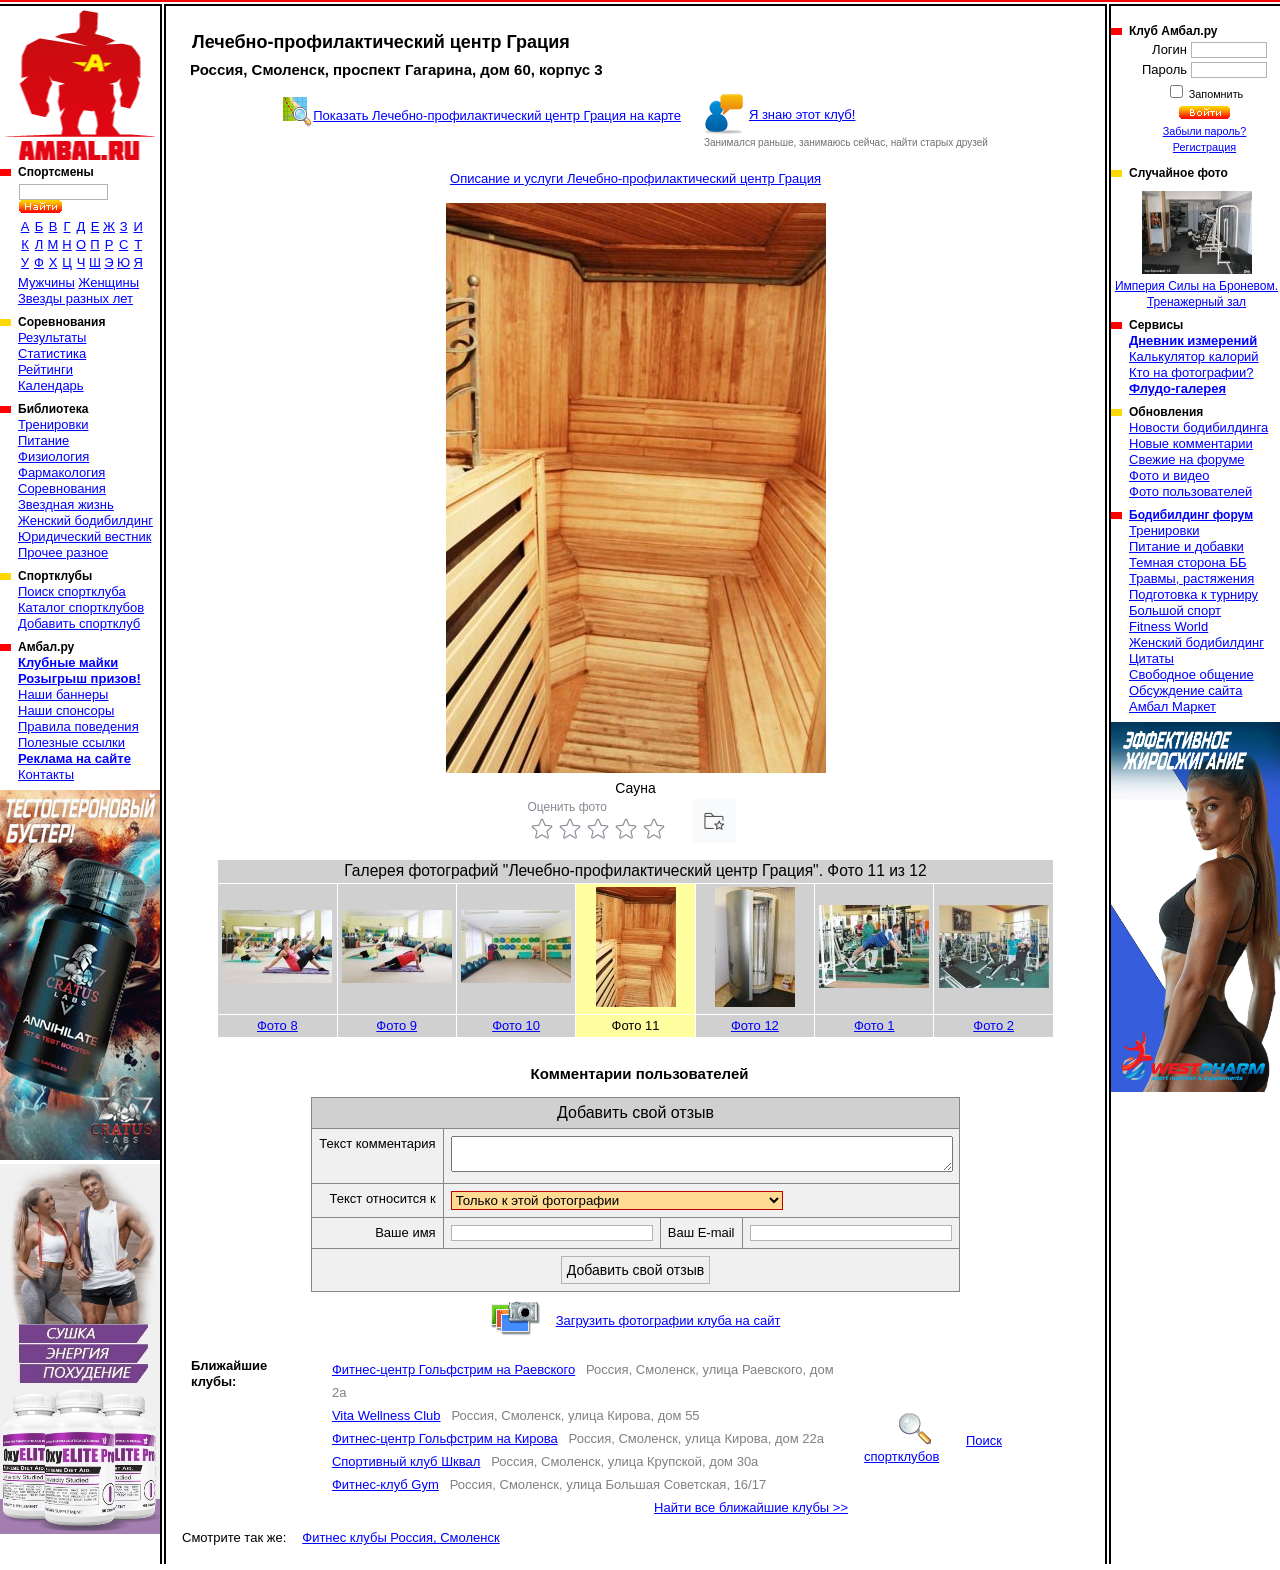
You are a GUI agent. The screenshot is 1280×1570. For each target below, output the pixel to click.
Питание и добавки (1186, 546)
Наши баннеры (63, 694)
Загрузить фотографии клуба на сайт (668, 1326)
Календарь (51, 385)
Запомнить (1215, 94)
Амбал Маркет (1172, 706)
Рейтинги (45, 369)
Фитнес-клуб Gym (385, 1490)
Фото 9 (396, 1025)
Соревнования (62, 488)
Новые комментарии (1191, 443)
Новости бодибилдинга (1198, 427)
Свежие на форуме (1187, 459)
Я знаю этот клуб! (802, 114)
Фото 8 (277, 1025)
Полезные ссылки (71, 742)
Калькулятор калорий (1194, 356)
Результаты (52, 337)
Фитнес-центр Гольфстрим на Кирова (445, 1444)
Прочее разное (63, 552)
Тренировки (53, 424)
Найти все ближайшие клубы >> (751, 1513)
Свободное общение (1191, 674)
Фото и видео (1169, 475)
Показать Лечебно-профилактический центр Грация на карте (497, 115)
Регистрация (1204, 147)
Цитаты (1151, 658)
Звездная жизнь (66, 504)
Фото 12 (755, 1025)
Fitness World (1168, 626)
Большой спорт (1175, 610)
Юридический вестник (84, 536)
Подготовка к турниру (1193, 594)
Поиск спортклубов (933, 1454)
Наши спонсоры (66, 710)
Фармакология (61, 472)
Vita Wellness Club (386, 1421)
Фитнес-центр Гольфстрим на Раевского (453, 1375)
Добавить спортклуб (79, 623)
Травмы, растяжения (1191, 578)
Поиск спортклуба (72, 591)
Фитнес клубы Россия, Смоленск (400, 1543)
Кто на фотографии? (1191, 372)
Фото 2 (993, 1025)
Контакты (46, 774)
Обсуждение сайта (1185, 690)
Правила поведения (78, 726)
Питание (43, 440)
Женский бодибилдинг (85, 520)
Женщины (108, 282)
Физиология (53, 456)
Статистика (52, 353)
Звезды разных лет (75, 298)
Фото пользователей (1190, 491)
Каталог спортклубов (81, 607)
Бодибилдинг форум (1191, 515)
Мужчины (46, 282)
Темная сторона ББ (1188, 562)
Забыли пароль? (1205, 131)
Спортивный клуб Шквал (406, 1467)
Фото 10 (516, 1025)
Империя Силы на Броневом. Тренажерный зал (1196, 250)
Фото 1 (874, 1025)
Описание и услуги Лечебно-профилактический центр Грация (635, 178)
